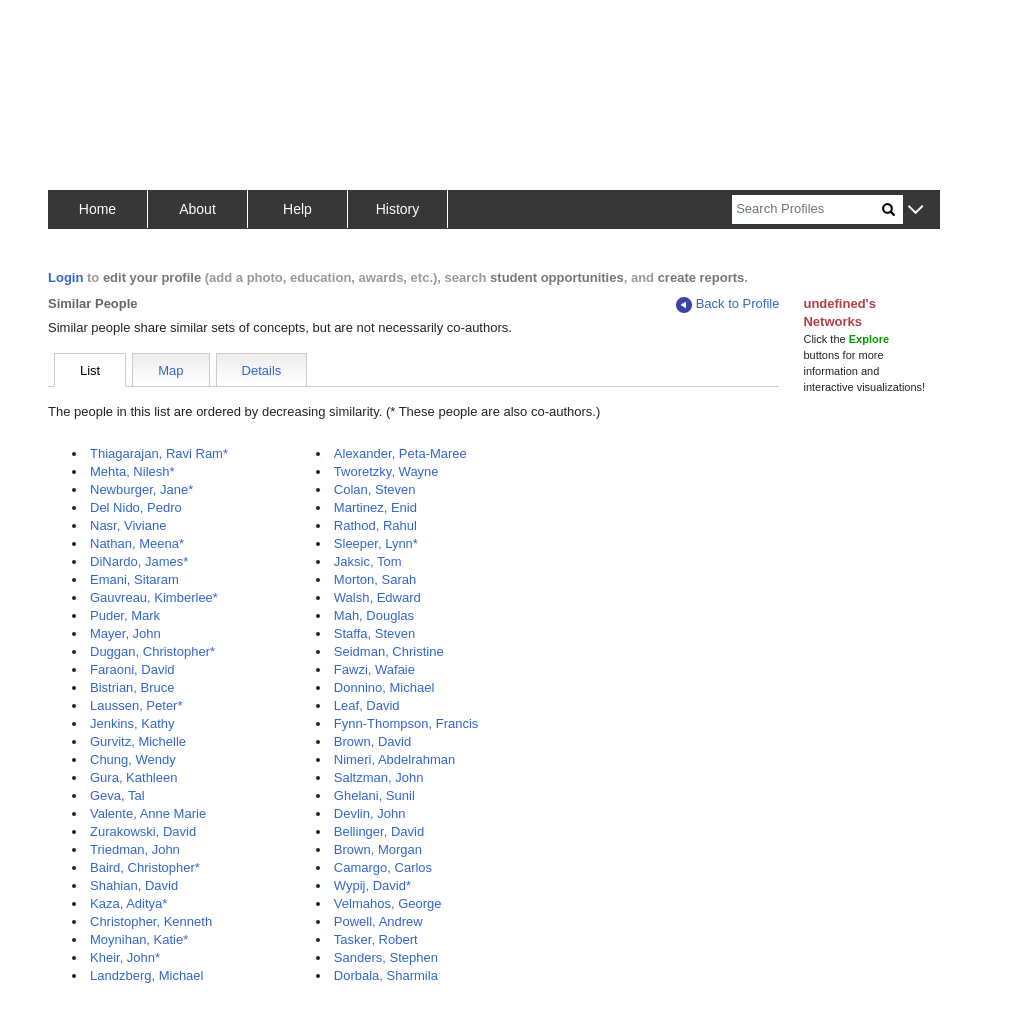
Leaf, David (367, 705)
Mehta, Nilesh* (132, 471)
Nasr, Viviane (128, 525)
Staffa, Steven (374, 633)
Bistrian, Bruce (132, 687)
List (90, 370)
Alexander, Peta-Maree (400, 453)
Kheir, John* (125, 957)
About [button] (197, 209)
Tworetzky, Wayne (386, 471)
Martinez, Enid (375, 507)
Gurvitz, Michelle (138, 741)
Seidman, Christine (389, 651)
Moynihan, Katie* (139, 939)
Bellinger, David (379, 831)
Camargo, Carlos (383, 867)
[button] (915, 210)
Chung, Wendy (133, 759)
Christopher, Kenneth (151, 921)
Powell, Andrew (378, 921)
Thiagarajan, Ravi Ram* (159, 453)
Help (297, 209)
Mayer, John (125, 633)
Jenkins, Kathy (132, 723)
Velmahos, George (388, 903)
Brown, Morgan (378, 849)
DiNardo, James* (139, 561)
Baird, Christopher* (145, 867)
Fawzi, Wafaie (374, 669)
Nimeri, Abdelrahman (394, 759)
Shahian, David (134, 885)
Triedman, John (135, 849)
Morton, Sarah (375, 579)
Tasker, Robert (376, 939)
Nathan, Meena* (137, 543)
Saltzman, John (379, 777)
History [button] (398, 209)
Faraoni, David (132, 669)
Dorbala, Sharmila (386, 975)
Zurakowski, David (143, 831)
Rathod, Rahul (375, 525)
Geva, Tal (117, 795)
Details (262, 370)
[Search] (807, 209)
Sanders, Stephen (386, 957)
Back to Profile (728, 304)
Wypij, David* (372, 885)
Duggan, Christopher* (152, 651)
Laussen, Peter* (136, 705)
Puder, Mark (125, 615)
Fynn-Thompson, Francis (406, 723)
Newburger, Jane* (141, 489)
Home (97, 209)
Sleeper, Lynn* (376, 543)
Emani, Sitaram (134, 579)
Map (170, 370)
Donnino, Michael (384, 687)
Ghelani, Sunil (374, 795)
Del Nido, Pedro (136, 507)
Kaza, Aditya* (128, 903)
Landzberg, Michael (146, 975)
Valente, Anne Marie (148, 813)
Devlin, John (370, 813)
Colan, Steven (375, 489)
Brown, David (372, 741)
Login (65, 277)
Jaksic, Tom (368, 561)
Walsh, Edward (377, 597)
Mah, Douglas (374, 615)
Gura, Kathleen (133, 777)
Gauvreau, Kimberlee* (154, 597)
